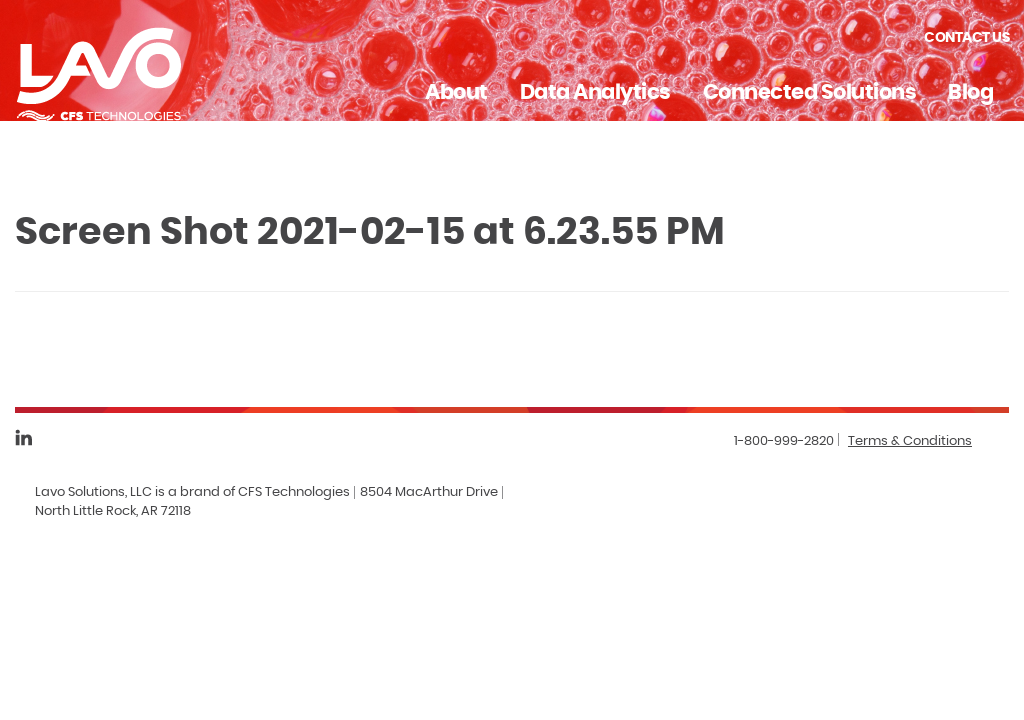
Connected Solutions (810, 92)
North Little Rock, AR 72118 (113, 511)
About (456, 92)
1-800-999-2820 (784, 441)
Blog (970, 92)
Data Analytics (595, 92)
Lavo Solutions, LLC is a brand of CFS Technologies (192, 492)
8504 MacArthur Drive (429, 492)
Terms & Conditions (910, 441)
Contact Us (966, 38)
